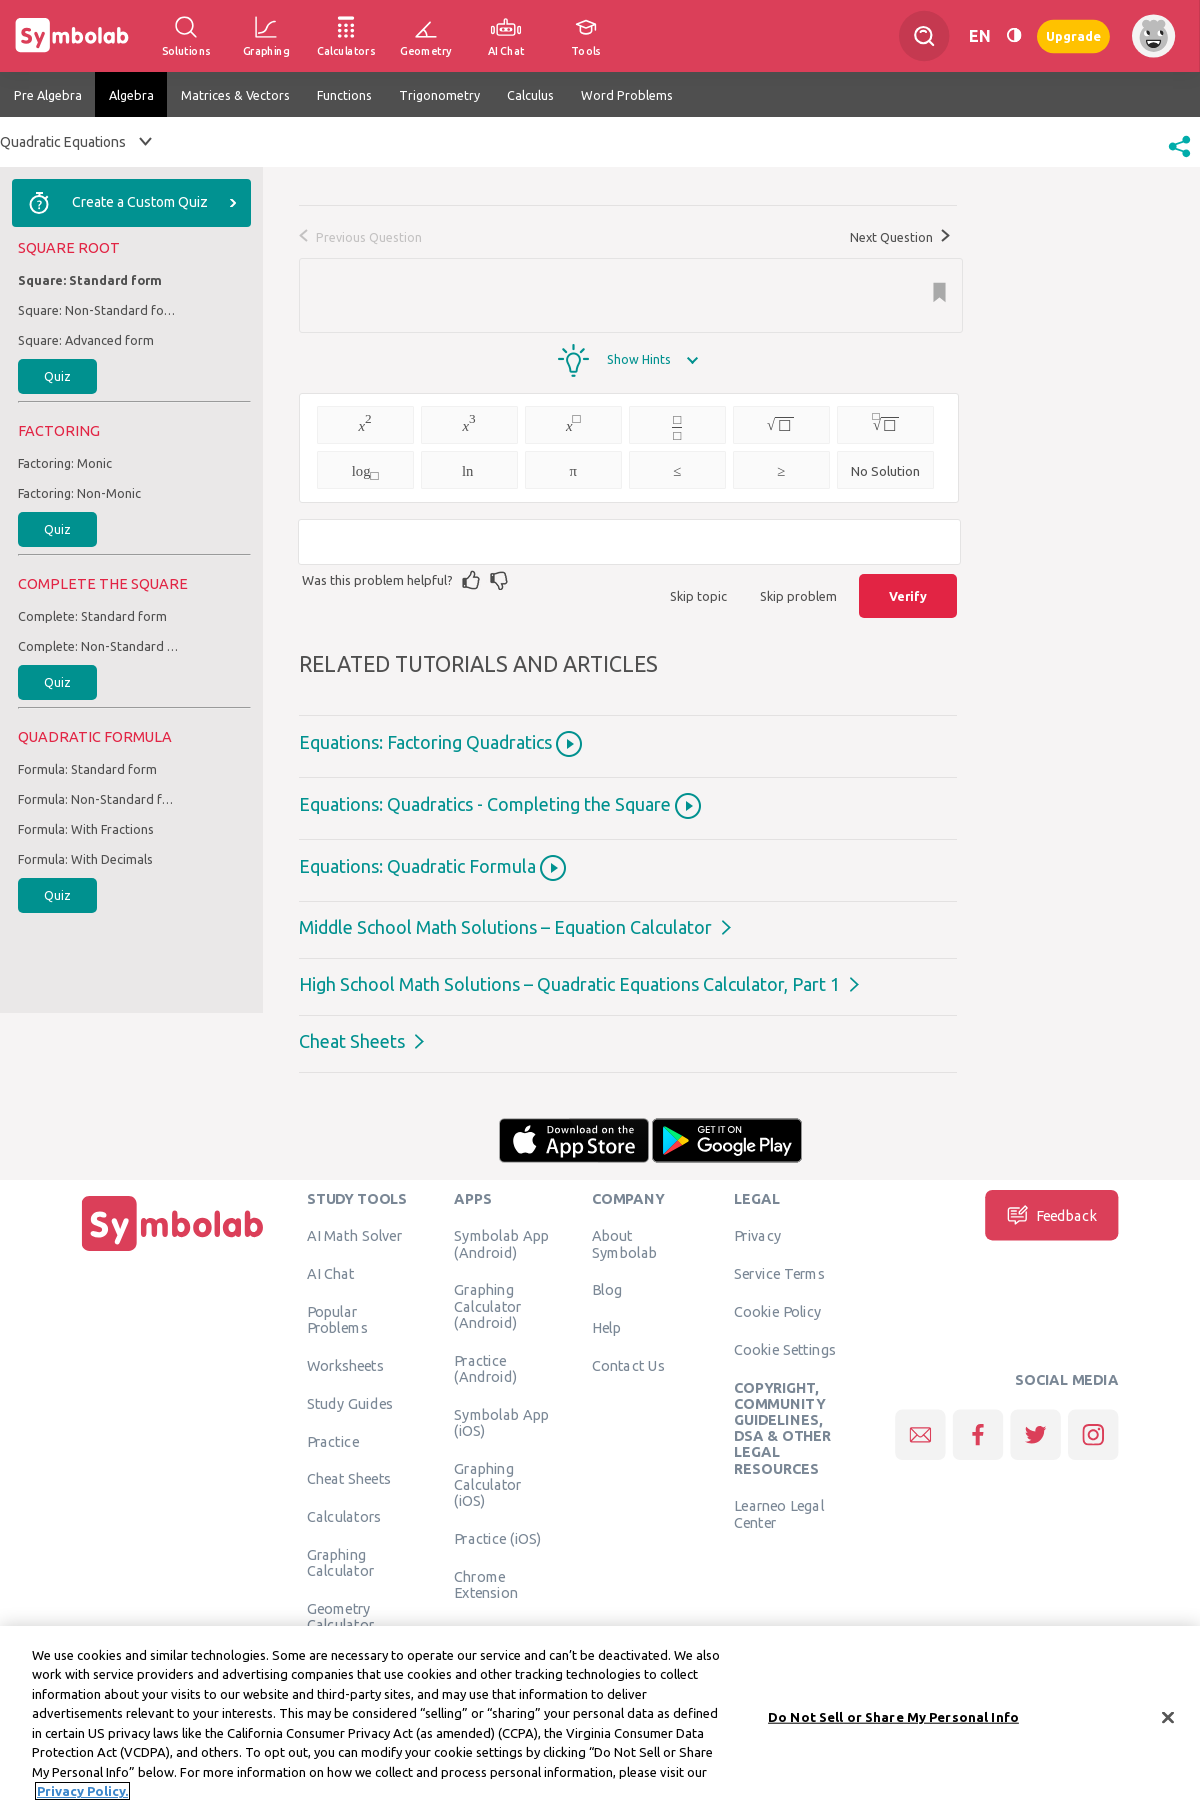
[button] (1179, 159)
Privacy (757, 1236)
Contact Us (628, 1365)
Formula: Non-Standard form (98, 799)
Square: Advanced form (86, 340)
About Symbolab (624, 1244)
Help (606, 1328)
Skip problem (798, 596)
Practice (333, 1441)
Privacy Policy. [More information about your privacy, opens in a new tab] (82, 1798)
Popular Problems (337, 1319)
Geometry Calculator (341, 1616)
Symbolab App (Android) (501, 1244)
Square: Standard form (90, 280)
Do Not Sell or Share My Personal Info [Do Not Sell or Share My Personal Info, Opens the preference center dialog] (893, 1723)
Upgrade (1073, 35)
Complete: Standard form (92, 616)
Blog (607, 1290)
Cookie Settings (785, 1349)
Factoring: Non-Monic (79, 493)
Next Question (900, 237)
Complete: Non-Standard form (98, 646)
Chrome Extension (486, 1584)
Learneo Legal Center (779, 1514)
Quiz (57, 376)
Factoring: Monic (65, 463)
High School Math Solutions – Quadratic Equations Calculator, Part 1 (569, 984)
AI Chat (331, 1274)
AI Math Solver (354, 1236)
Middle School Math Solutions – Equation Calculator (505, 927)
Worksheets (345, 1365)
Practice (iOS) (497, 1538)
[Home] (173, 1251)
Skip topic (698, 596)
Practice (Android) (485, 1368)
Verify (908, 596)
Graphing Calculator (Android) (488, 1306)
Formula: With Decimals (85, 859)
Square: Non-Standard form (98, 310)
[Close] (1168, 1724)
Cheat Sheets (352, 1041)
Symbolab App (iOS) (501, 1422)
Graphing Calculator (341, 1562)
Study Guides (350, 1403)
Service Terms (779, 1274)
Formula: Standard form (87, 769)
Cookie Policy (777, 1311)
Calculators (344, 1517)
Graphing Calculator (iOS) (488, 1484)
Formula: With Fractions (86, 829)
